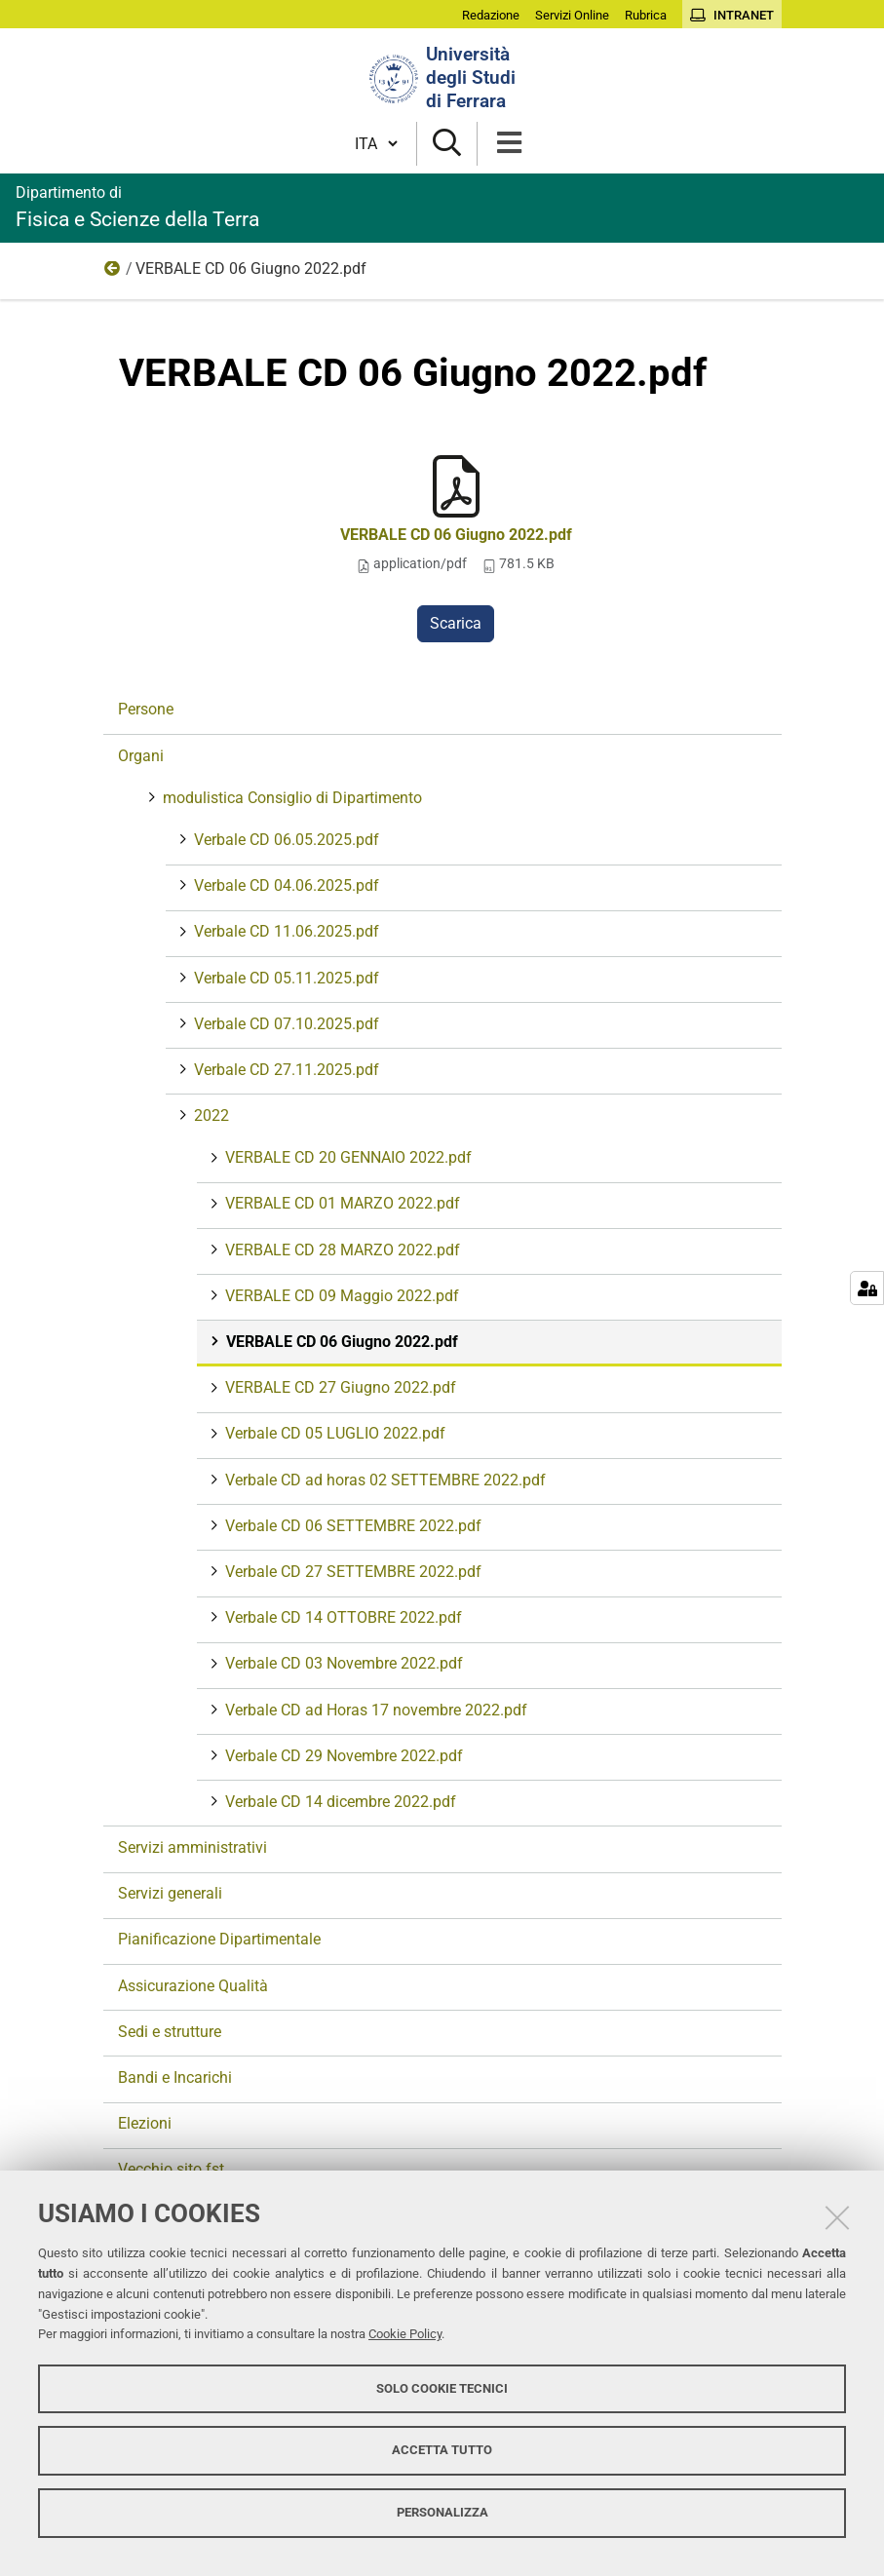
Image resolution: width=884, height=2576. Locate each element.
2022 (113, 273)
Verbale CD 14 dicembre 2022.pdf (338, 1801)
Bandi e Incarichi (175, 2077)
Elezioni (145, 2123)
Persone (145, 709)
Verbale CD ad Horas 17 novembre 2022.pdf (374, 1710)
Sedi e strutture (169, 2031)
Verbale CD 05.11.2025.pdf (284, 978)
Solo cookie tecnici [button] (442, 2388)
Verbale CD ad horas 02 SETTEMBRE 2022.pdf (383, 1480)
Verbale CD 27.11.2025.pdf (284, 1069)
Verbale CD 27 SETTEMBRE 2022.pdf (351, 1571)
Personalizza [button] (442, 2512)
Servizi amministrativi (192, 1847)
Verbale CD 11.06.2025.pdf (284, 931)
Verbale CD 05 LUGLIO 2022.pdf (333, 1433)
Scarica (455, 623)
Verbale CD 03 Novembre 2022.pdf (342, 1663)
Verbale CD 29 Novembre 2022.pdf (342, 1756)
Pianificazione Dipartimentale (219, 1939)
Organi (141, 756)
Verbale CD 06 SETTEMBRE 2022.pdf (351, 1526)
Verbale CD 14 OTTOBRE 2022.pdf (341, 1617)
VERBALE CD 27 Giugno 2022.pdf (338, 1387)
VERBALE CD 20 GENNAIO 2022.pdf (346, 1157)
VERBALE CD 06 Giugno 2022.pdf (456, 534)
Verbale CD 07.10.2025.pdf (284, 1024)
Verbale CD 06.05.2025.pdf (284, 839)
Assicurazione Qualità (193, 1986)
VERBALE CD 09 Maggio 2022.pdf (340, 1296)
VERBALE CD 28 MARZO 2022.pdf (340, 1250)
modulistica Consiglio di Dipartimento (290, 797)
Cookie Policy (405, 2333)
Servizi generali (170, 1893)
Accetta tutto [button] (442, 2449)
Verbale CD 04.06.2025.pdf (284, 885)
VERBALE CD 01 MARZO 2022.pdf (340, 1203)
